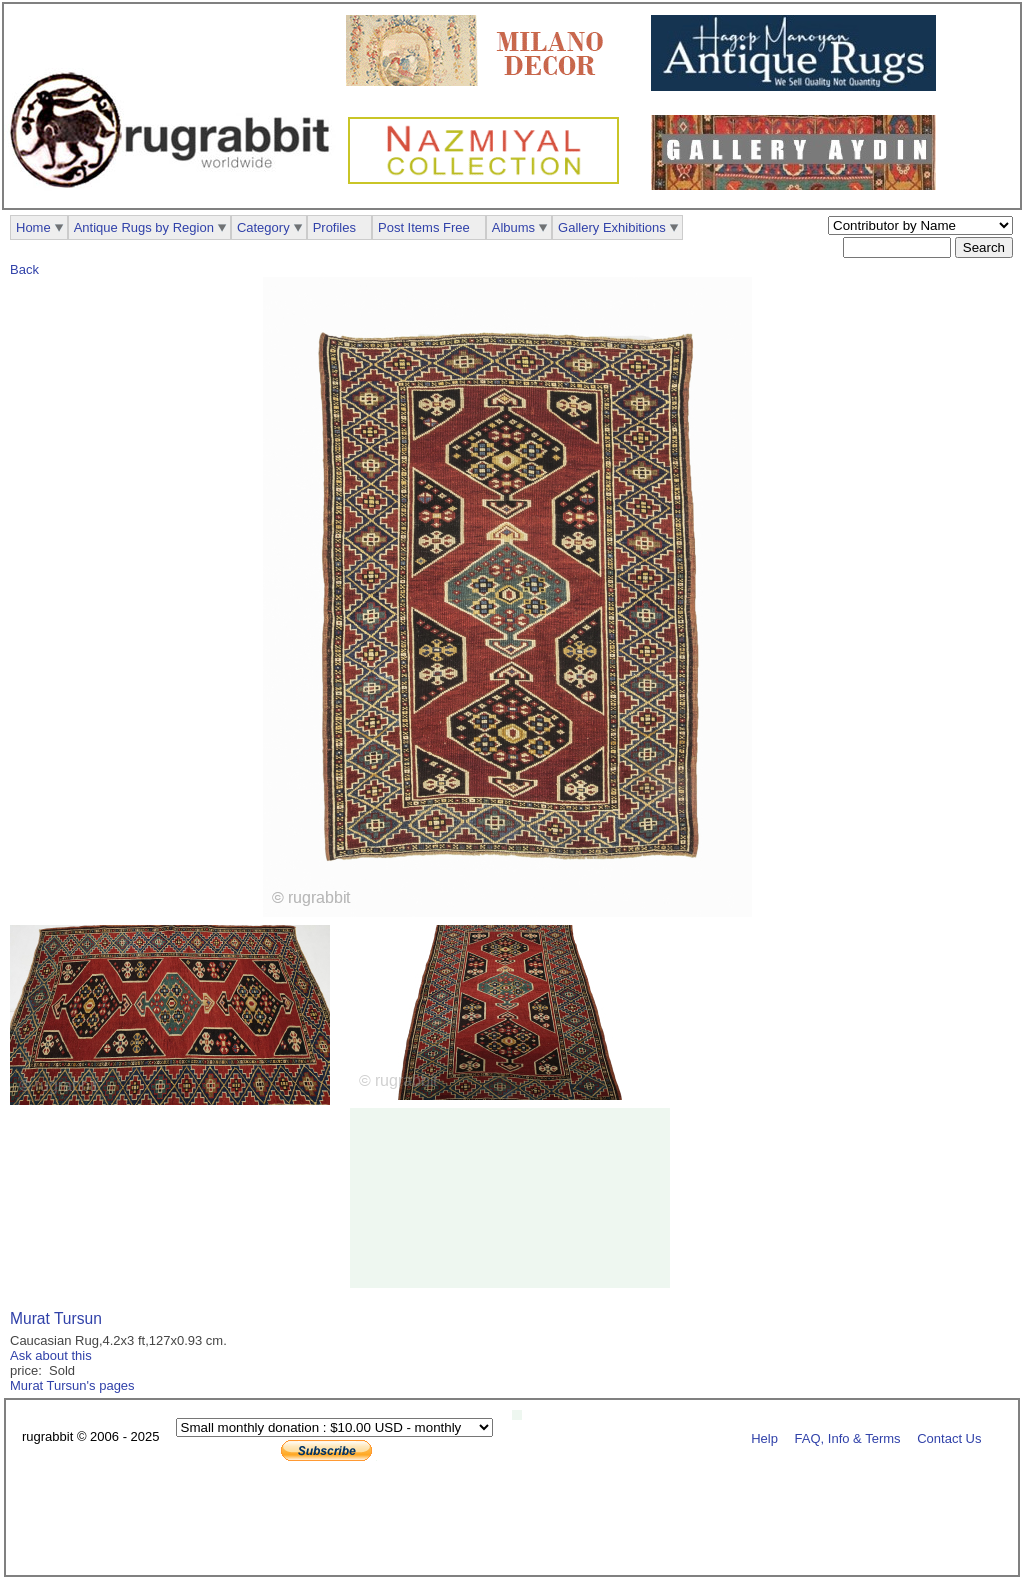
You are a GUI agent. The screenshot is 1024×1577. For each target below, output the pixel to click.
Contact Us (949, 1437)
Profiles (334, 227)
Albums (513, 227)
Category (263, 227)
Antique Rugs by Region (144, 227)
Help (764, 1437)
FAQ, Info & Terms (848, 1437)
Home (33, 227)
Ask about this (51, 1355)
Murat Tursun (56, 1318)
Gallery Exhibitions (612, 227)
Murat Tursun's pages (72, 1385)
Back (24, 269)
